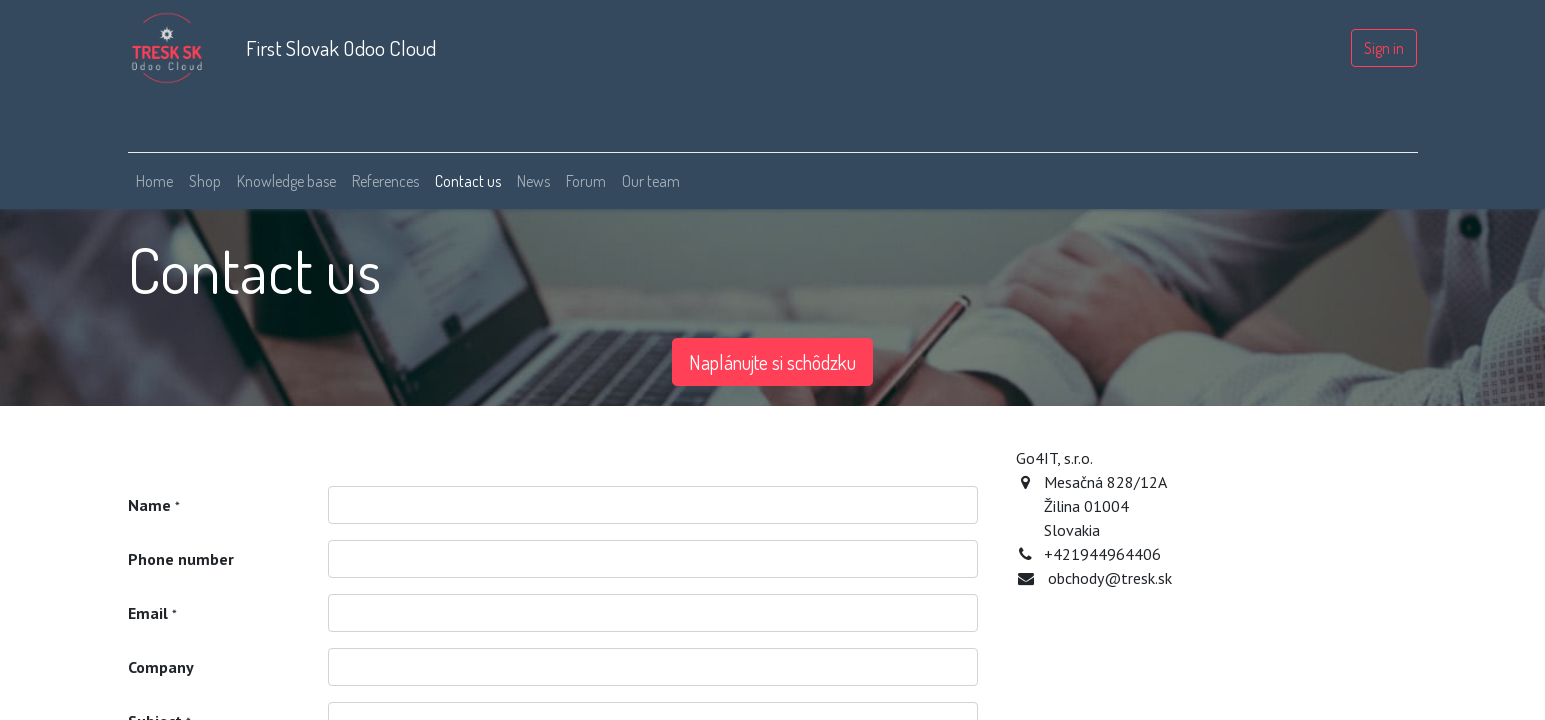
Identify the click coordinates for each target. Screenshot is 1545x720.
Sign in (1384, 48)
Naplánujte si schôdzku (772, 362)
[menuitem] (154, 181)
